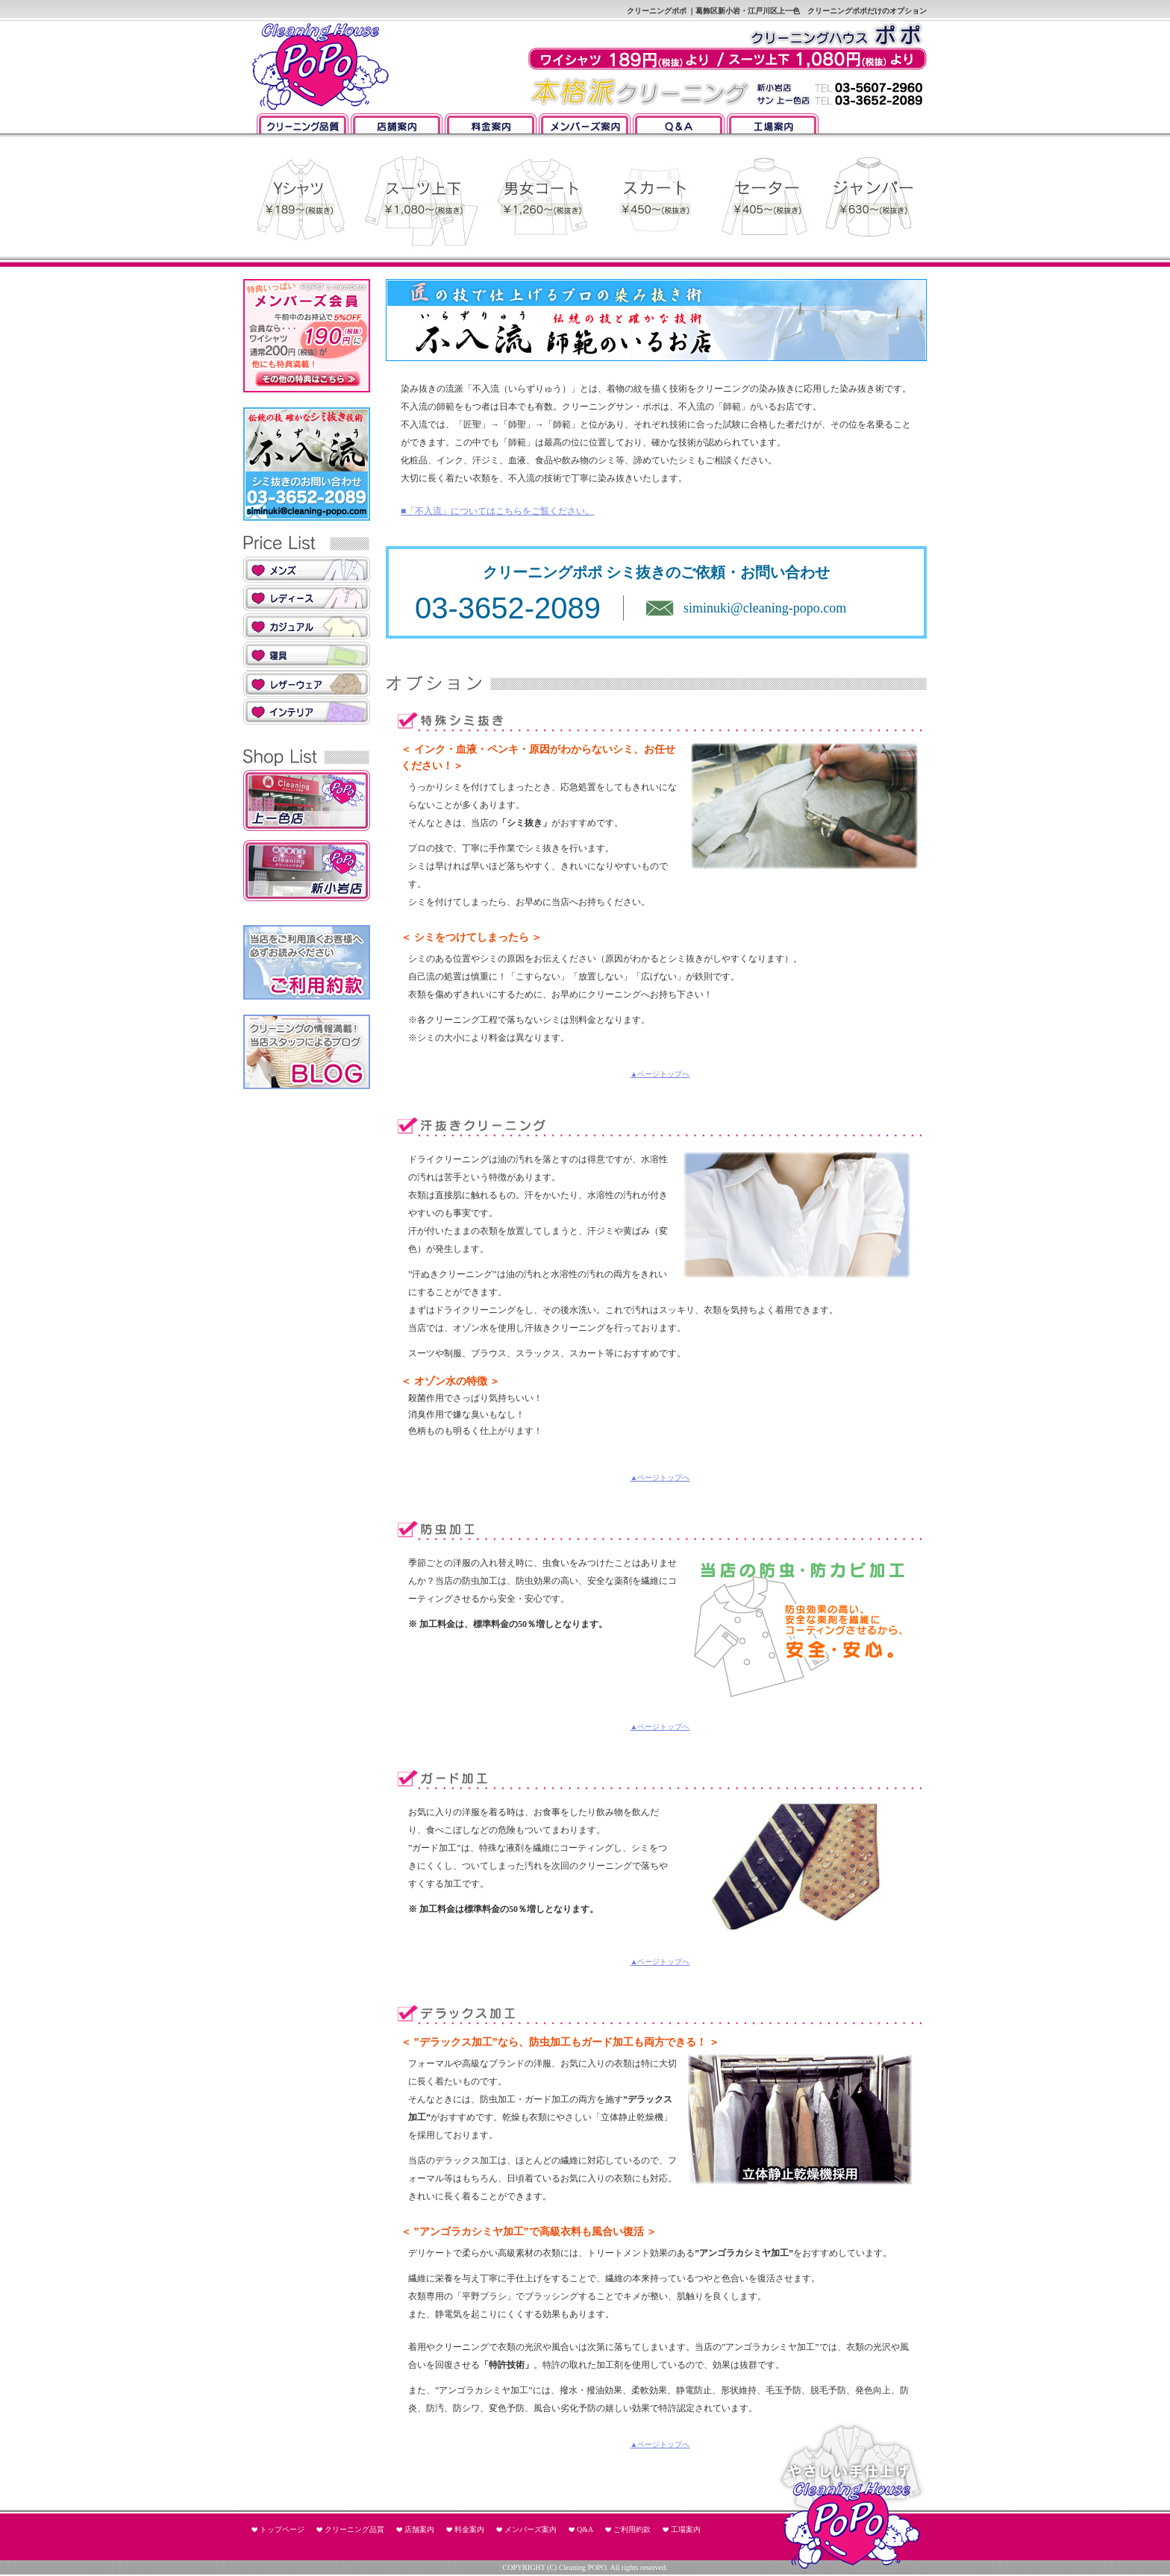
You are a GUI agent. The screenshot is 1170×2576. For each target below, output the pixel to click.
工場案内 (773, 123)
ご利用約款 (632, 2529)
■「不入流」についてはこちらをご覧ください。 (497, 511)
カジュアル (306, 626)
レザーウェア (306, 683)
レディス (306, 598)
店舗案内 (396, 123)
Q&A (679, 123)
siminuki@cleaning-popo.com (764, 608)
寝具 (306, 655)
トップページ (282, 2529)
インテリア (306, 711)
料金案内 (490, 123)
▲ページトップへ (660, 1074)
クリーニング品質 (302, 123)
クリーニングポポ (317, 67)
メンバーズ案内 (585, 123)
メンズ (306, 570)
